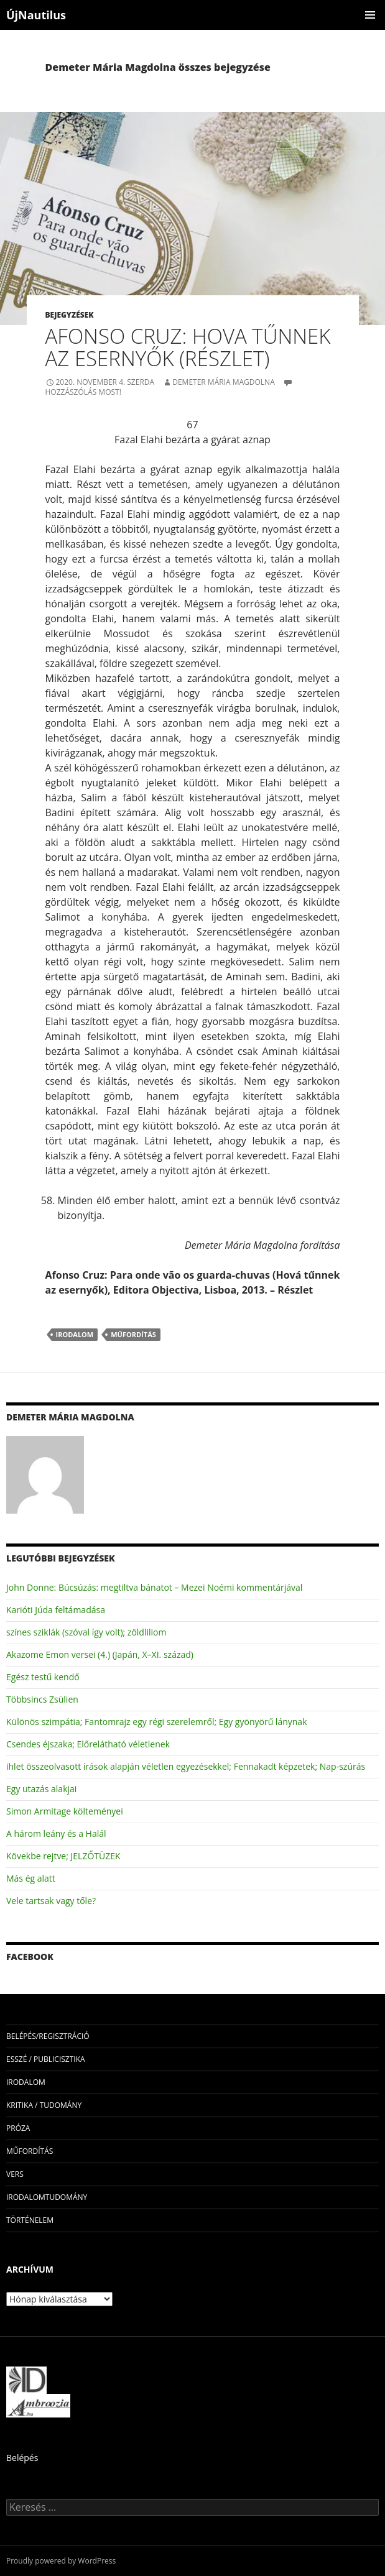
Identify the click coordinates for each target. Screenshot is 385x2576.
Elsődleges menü (370, 15)
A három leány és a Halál (56, 1833)
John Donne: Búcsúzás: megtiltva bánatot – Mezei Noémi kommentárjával (154, 1587)
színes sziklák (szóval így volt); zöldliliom (86, 1632)
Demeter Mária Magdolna (223, 382)
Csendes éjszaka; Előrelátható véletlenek (88, 1744)
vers (15, 2174)
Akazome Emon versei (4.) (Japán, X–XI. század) (99, 1654)
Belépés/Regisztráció (48, 2036)
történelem (29, 2220)
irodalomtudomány (46, 2197)
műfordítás (133, 1334)
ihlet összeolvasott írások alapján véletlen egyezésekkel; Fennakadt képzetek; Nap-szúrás (185, 1766)
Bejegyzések (69, 315)
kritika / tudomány (43, 2105)
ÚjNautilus (36, 14)
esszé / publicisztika (45, 2059)
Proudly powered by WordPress (61, 2560)
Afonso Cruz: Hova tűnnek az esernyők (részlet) (188, 347)
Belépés (22, 2457)
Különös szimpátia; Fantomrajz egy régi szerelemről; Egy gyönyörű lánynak (156, 1721)
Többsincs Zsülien (42, 1699)
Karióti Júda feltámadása (55, 1610)
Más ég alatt (30, 1878)
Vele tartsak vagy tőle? (51, 1901)
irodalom (75, 1334)
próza (18, 2128)
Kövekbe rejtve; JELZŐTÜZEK (63, 1856)
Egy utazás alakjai (41, 1789)
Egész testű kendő (43, 1677)
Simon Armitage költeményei (64, 1811)
